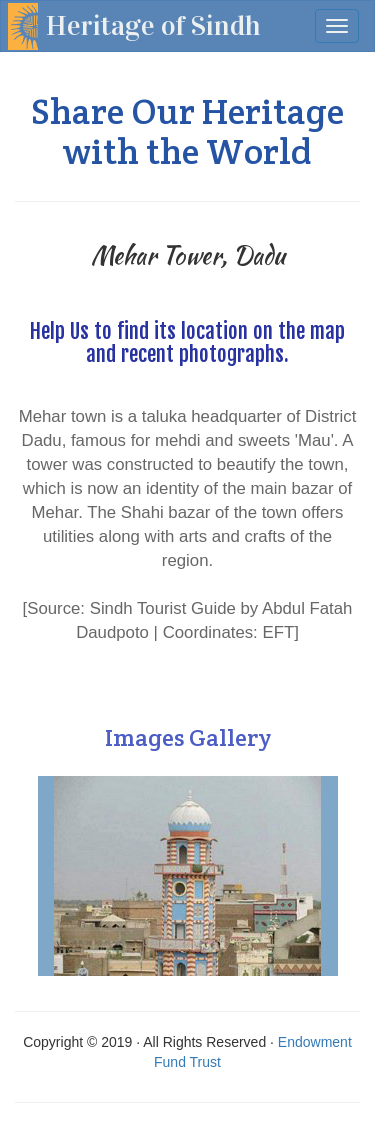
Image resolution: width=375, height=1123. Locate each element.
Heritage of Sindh (153, 26)
